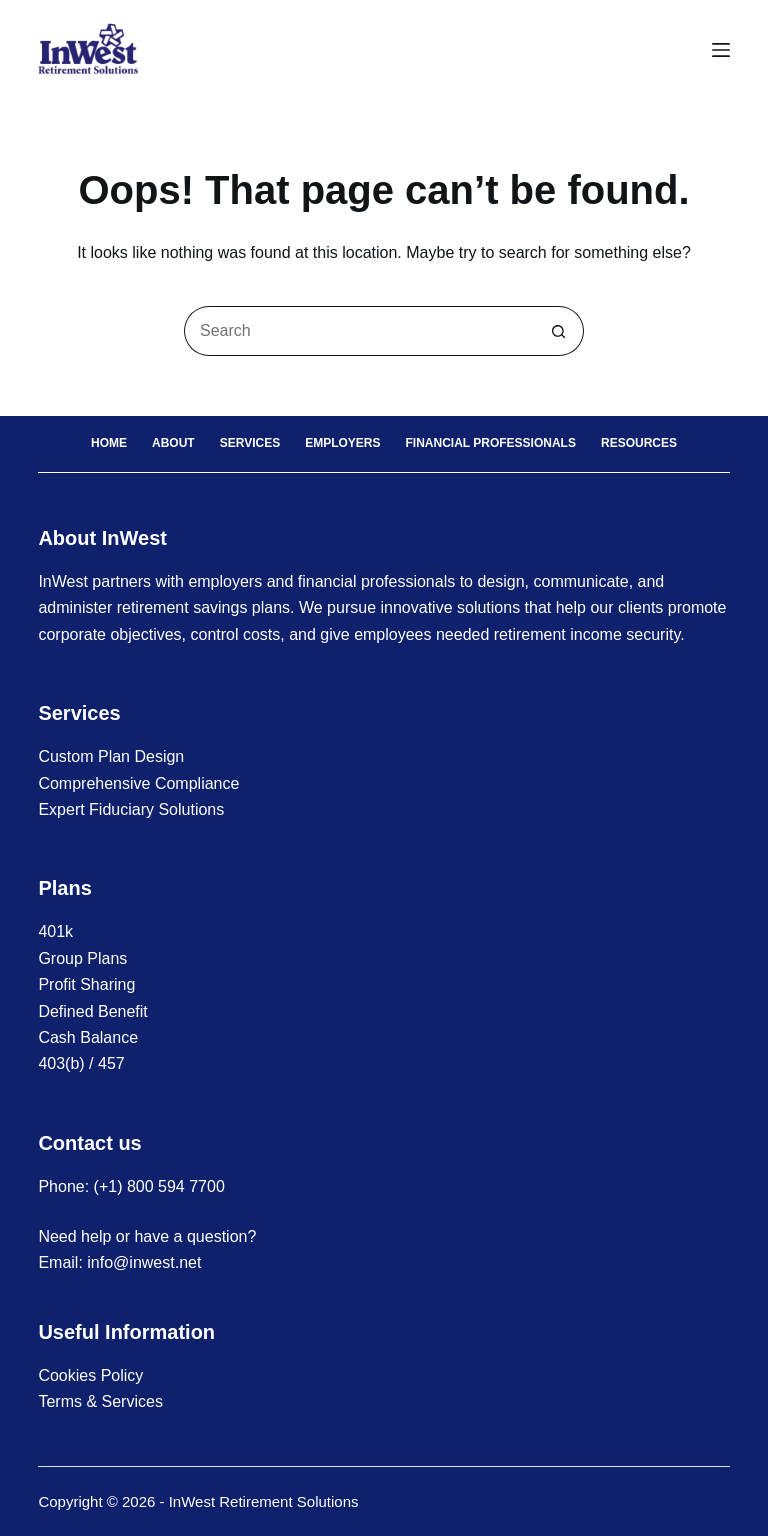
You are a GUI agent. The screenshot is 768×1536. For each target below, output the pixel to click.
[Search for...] (359, 331)
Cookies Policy (90, 1375)
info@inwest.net (144, 1262)
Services (250, 443)
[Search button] (559, 331)
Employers (342, 443)
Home (109, 443)
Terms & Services (100, 1401)
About (173, 443)
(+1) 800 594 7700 (159, 1186)
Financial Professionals (491, 443)
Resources (639, 443)
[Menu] (721, 50)
